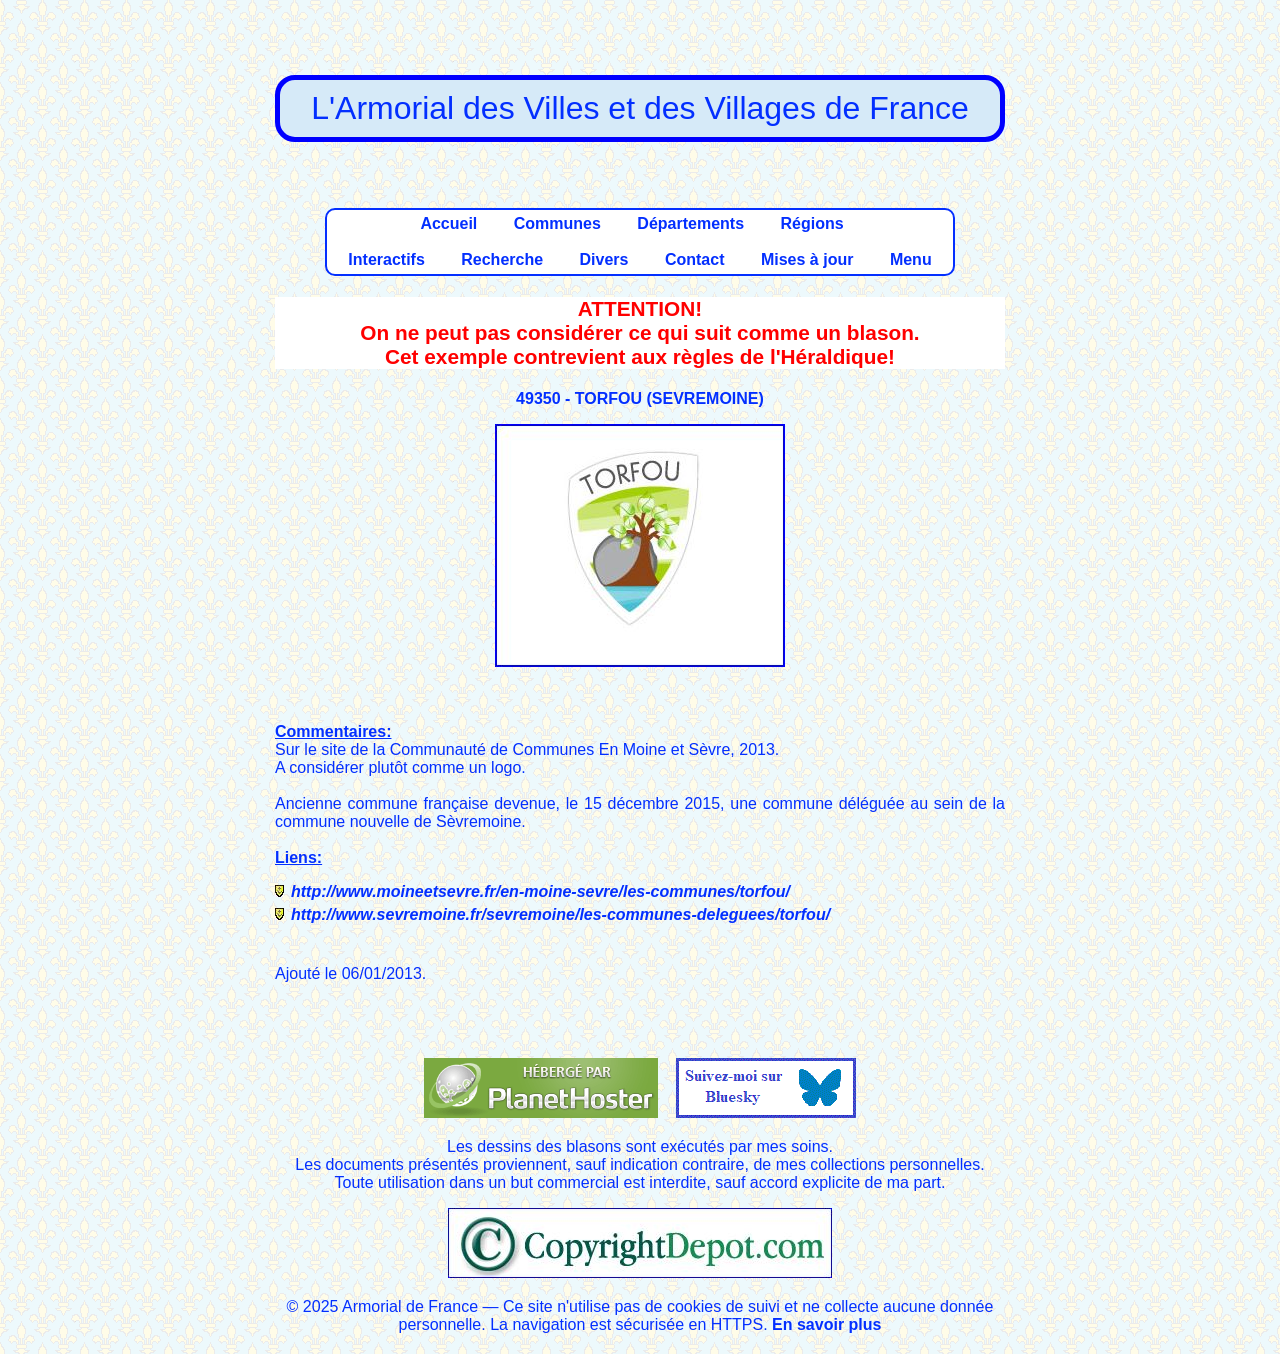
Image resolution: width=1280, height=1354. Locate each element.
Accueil (448, 223)
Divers (604, 259)
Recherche (502, 259)
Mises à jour (807, 259)
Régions (811, 223)
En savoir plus (826, 1324)
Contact (695, 259)
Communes (557, 223)
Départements (690, 223)
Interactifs (386, 259)
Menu (911, 259)
